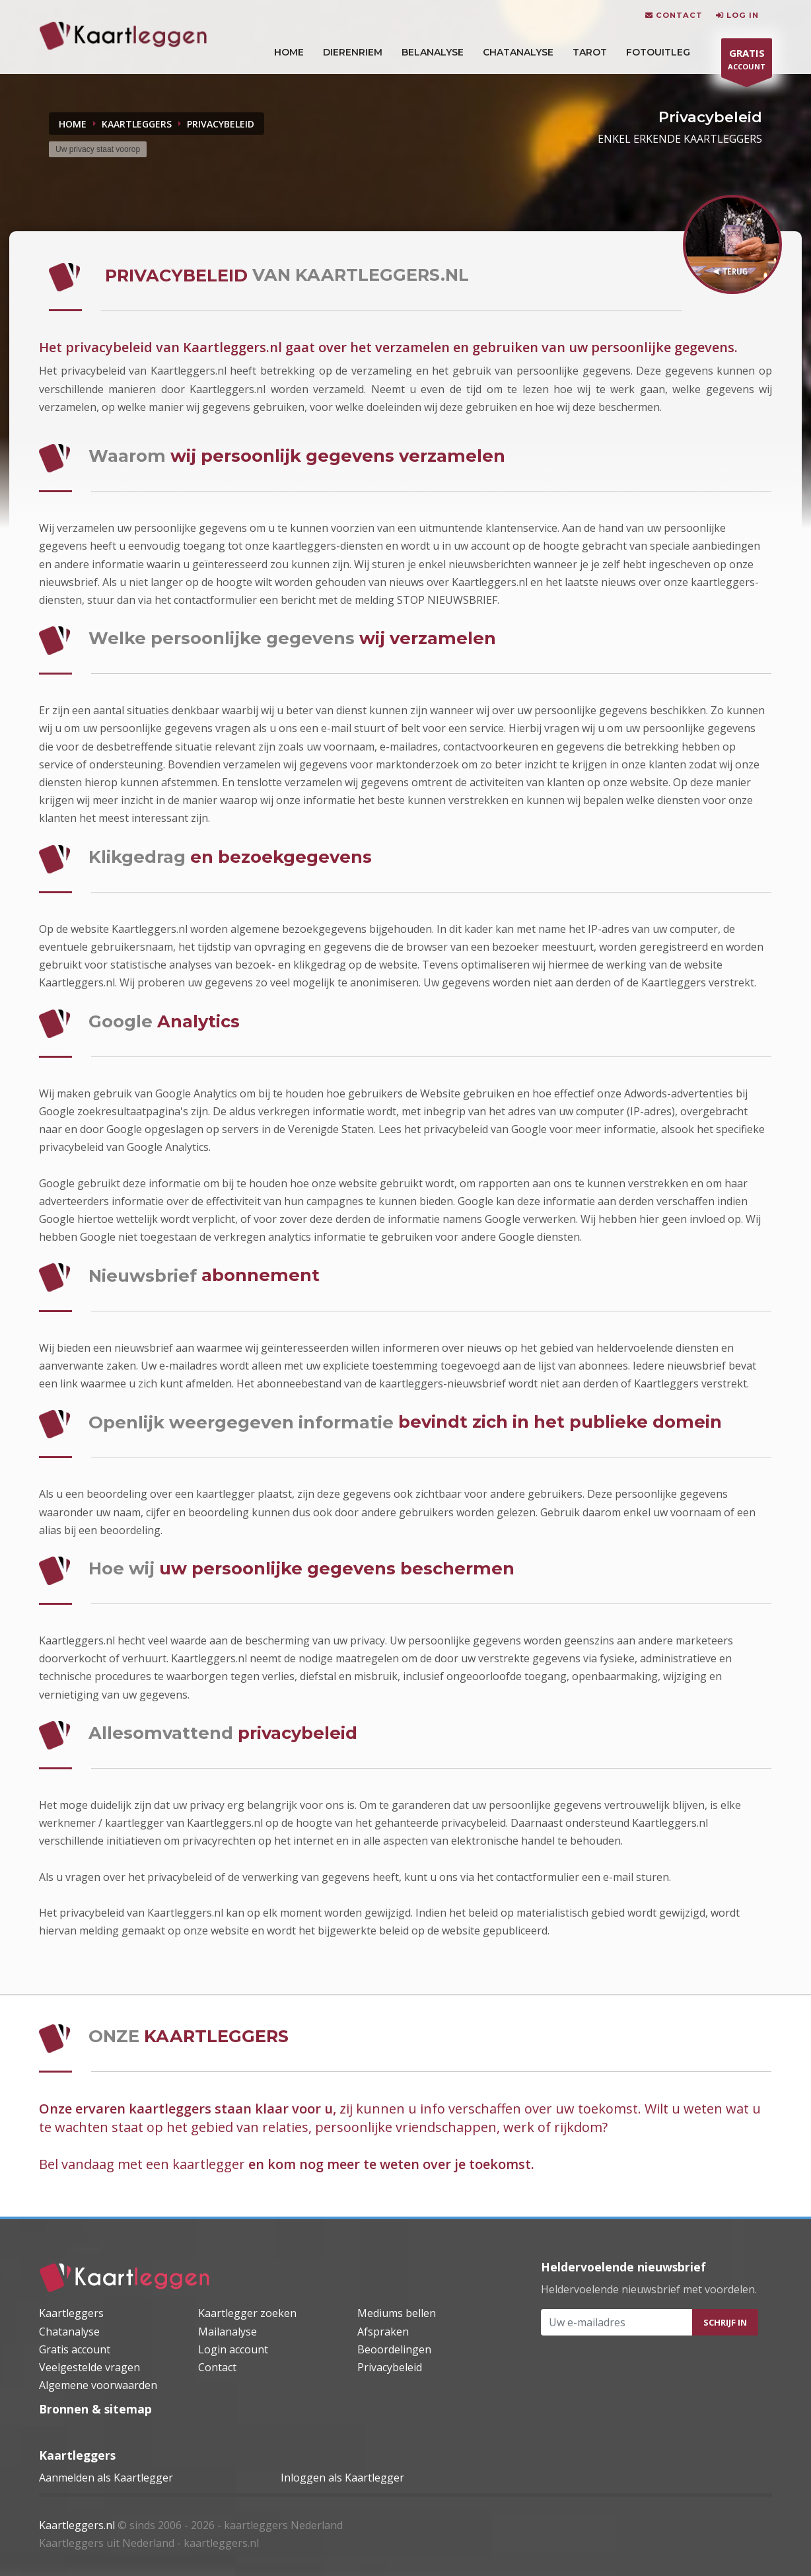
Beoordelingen (394, 2349)
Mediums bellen (396, 2313)
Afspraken (383, 2331)
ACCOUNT (746, 61)
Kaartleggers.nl (77, 2525)
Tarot (590, 52)
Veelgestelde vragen (89, 2367)
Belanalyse (433, 52)
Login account (233, 2349)
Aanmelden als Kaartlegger (106, 2477)
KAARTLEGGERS (137, 124)
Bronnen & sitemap (95, 2409)
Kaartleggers (71, 2313)
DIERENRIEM (352, 52)
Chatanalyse (518, 52)
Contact (217, 2367)
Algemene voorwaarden (98, 2385)
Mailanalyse (227, 2331)
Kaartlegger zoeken (247, 2313)
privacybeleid (220, 124)
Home (73, 124)
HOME (289, 52)
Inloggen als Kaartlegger (342, 2477)
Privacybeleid (389, 2367)
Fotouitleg (658, 52)
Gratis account (74, 2349)
